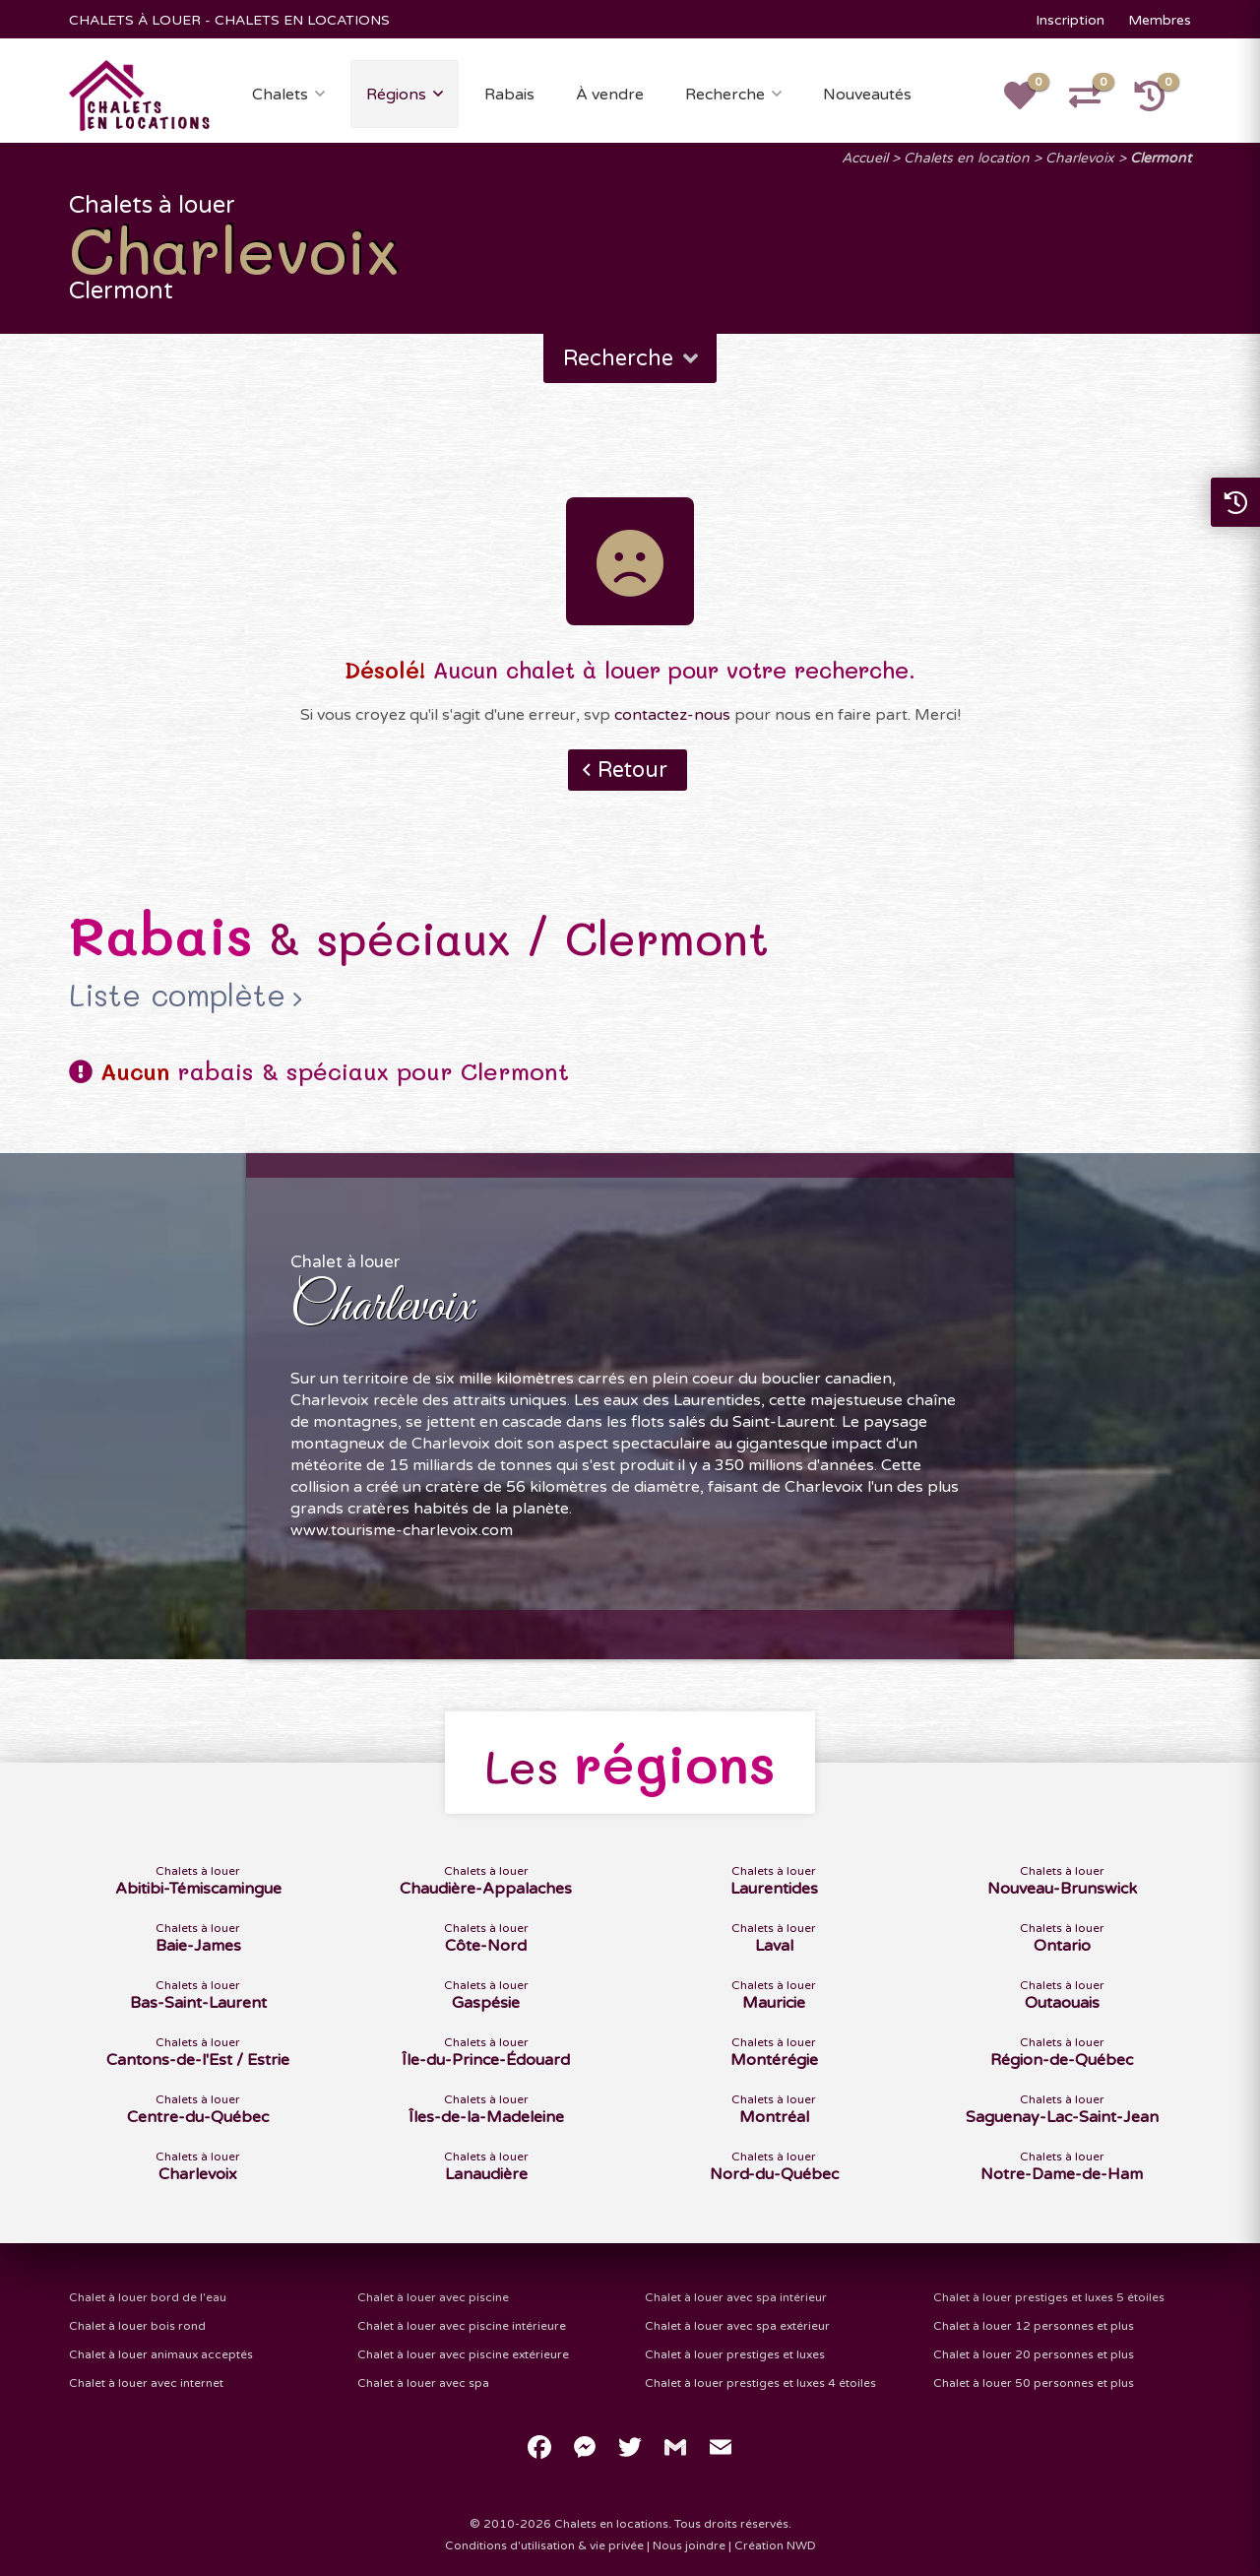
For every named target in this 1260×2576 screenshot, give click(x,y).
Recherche (725, 94)
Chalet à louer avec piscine (433, 2297)
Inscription (1070, 20)
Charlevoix (1079, 158)
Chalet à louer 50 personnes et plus (1033, 2383)
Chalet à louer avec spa (423, 2383)
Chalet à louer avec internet (146, 2383)
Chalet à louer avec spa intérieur (736, 2297)
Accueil (865, 158)
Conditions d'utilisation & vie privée (544, 2545)
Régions (396, 94)
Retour (632, 770)
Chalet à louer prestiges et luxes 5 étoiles (1049, 2297)
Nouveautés (867, 94)
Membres (1159, 20)
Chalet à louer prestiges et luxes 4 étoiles (760, 2383)
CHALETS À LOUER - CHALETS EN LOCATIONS (229, 20)
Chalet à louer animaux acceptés (161, 2354)
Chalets (280, 94)
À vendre (610, 94)
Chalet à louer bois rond (137, 2326)
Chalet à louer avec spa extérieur (737, 2326)
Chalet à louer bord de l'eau (147, 2297)
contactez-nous (672, 715)
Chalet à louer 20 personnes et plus (1033, 2354)
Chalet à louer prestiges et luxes (735, 2354)
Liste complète (177, 995)
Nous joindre (689, 2545)
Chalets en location (967, 158)
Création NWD (775, 2545)
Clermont (1160, 158)
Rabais (509, 94)
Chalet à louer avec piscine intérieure (461, 2326)
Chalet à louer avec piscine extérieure (463, 2354)
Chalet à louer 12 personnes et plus (1033, 2326)
